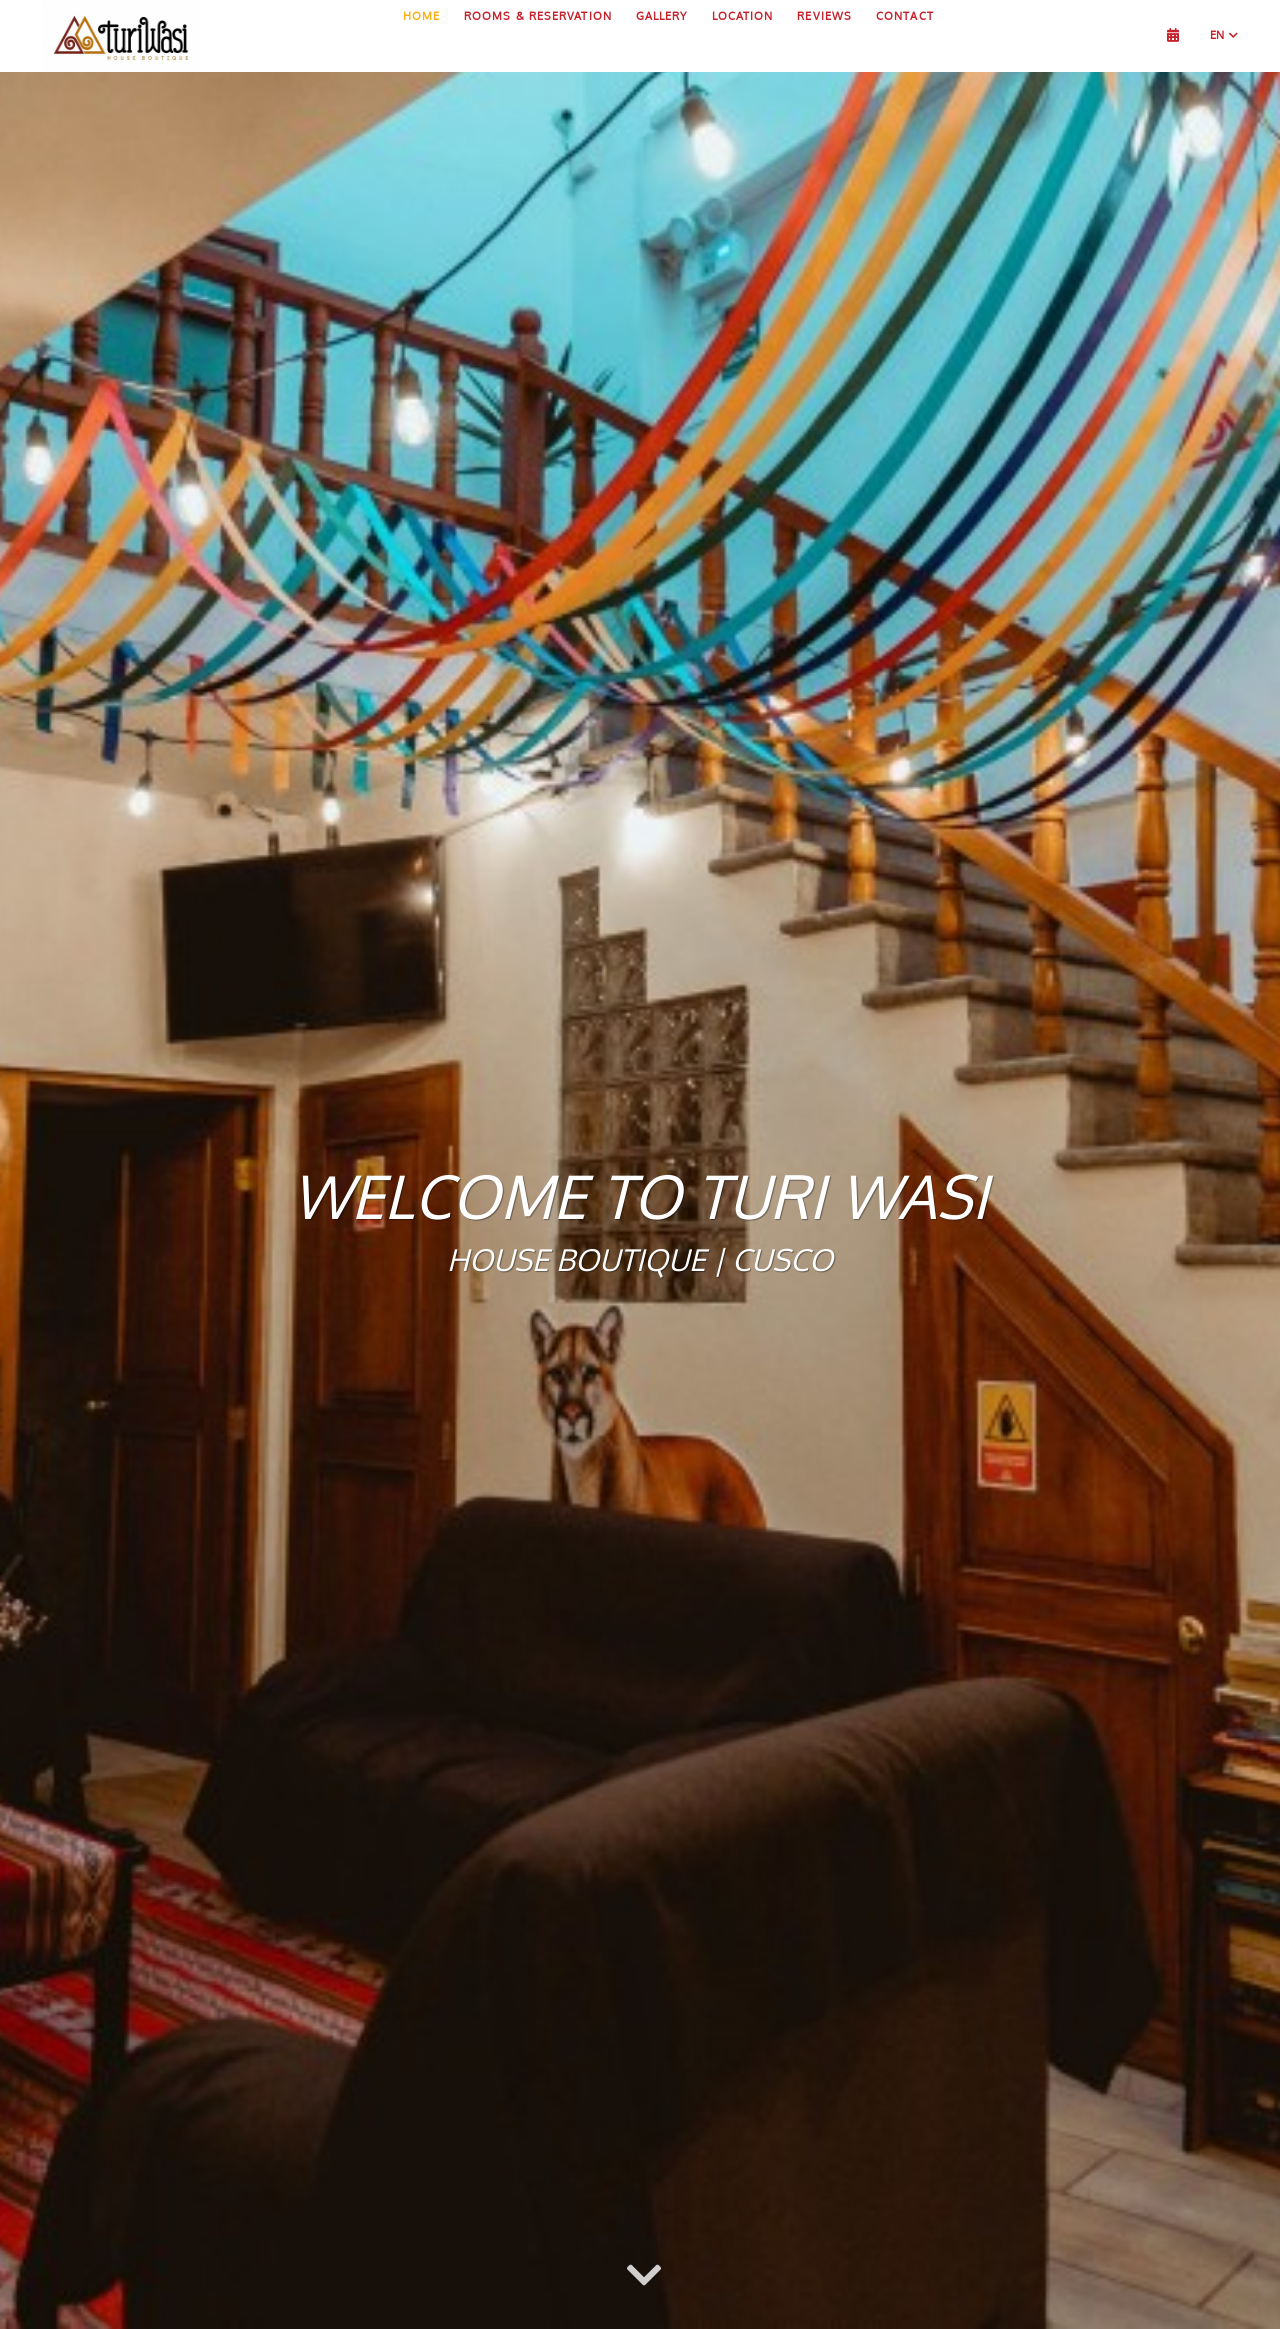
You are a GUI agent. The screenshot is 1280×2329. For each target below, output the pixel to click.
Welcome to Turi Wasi (640, 1195)
